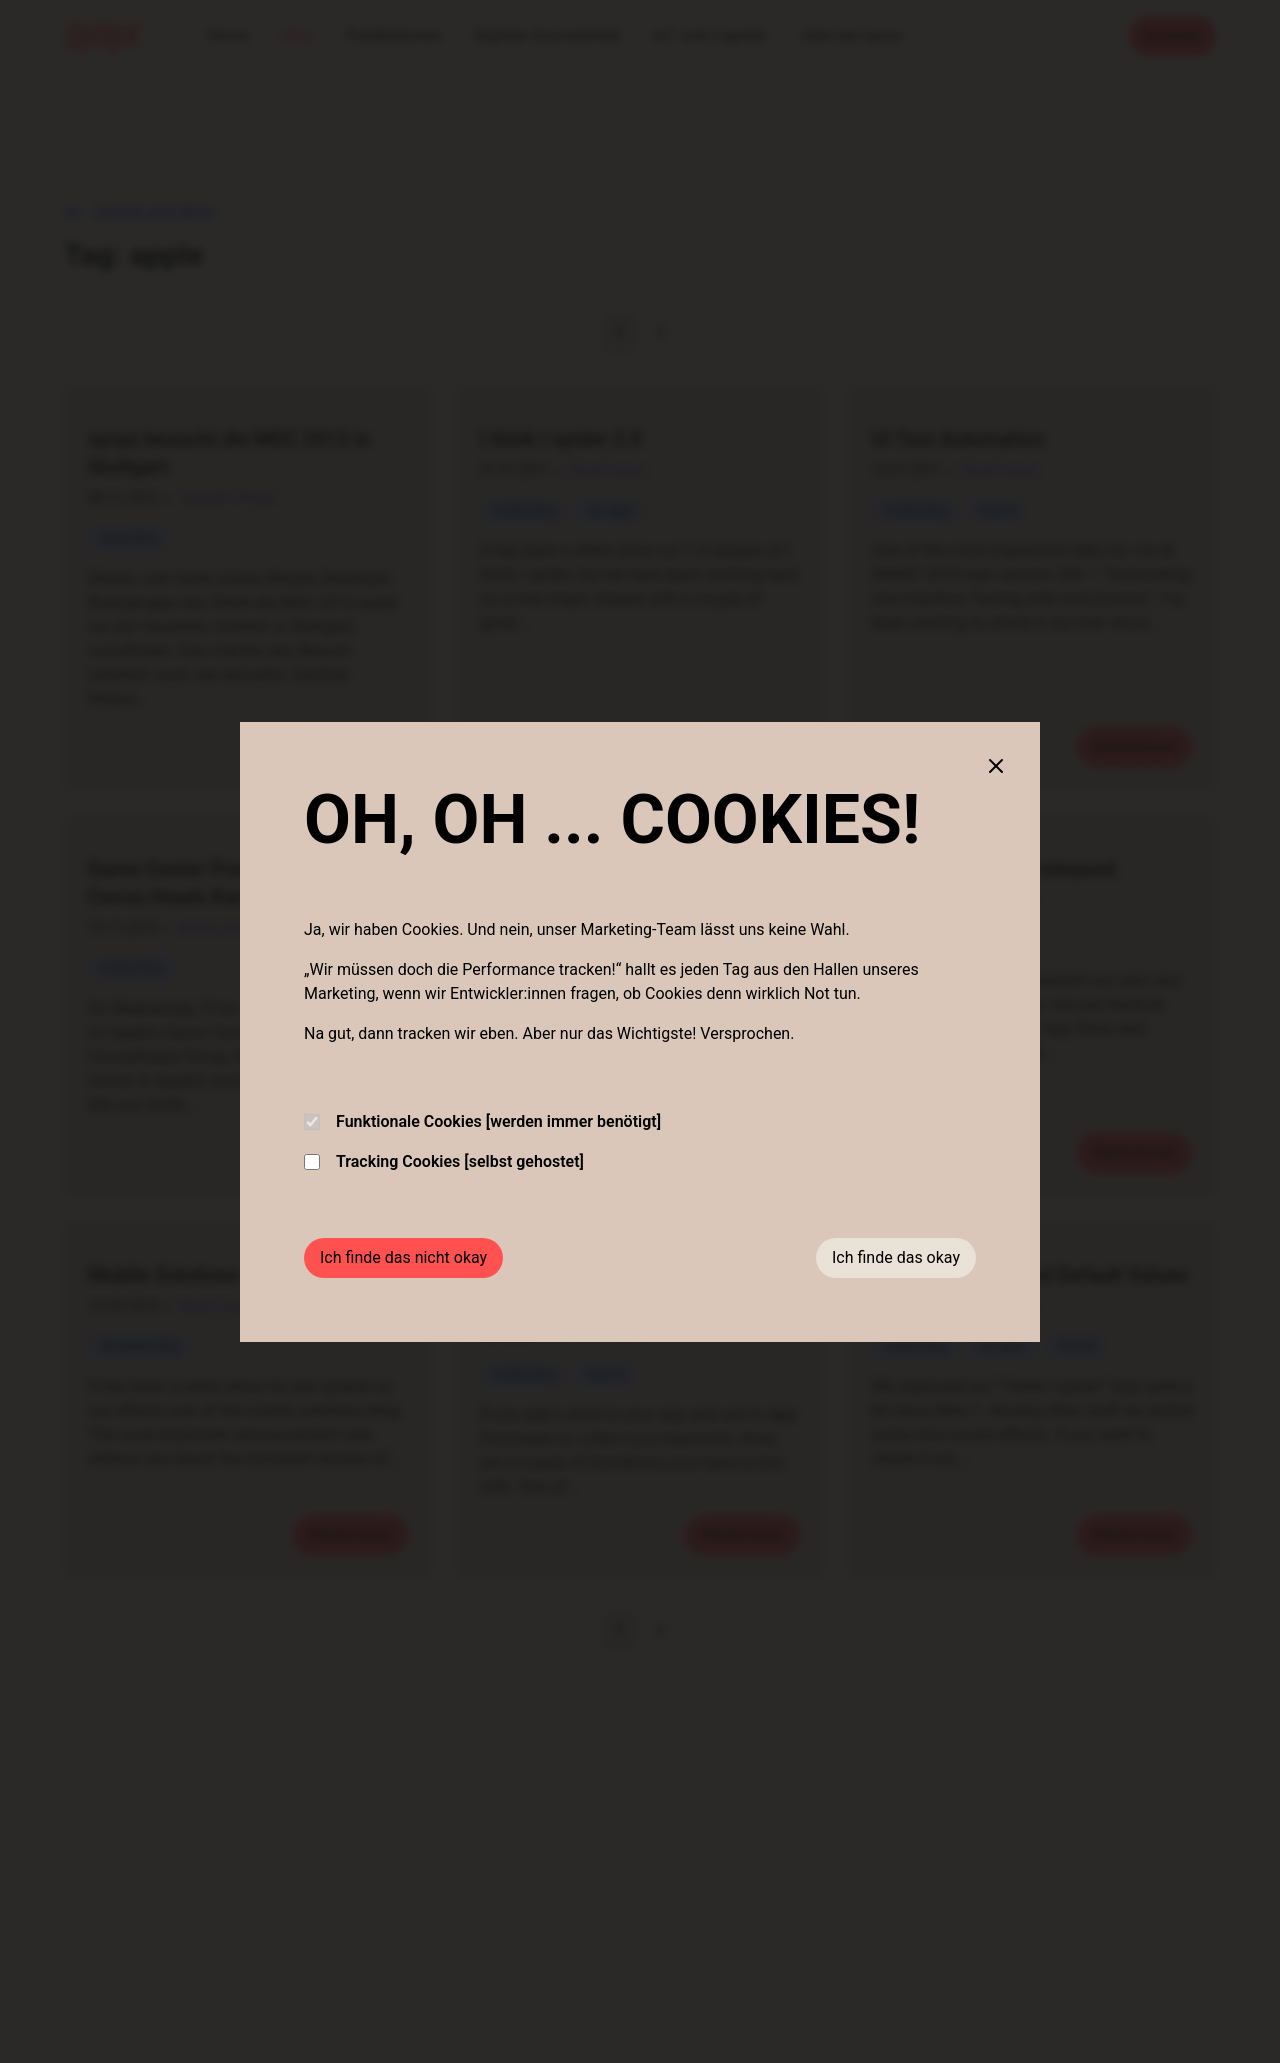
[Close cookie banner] (996, 766)
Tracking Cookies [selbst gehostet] (444, 1161)
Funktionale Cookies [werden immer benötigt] (482, 1121)
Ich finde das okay (896, 1257)
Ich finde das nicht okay (403, 1257)
